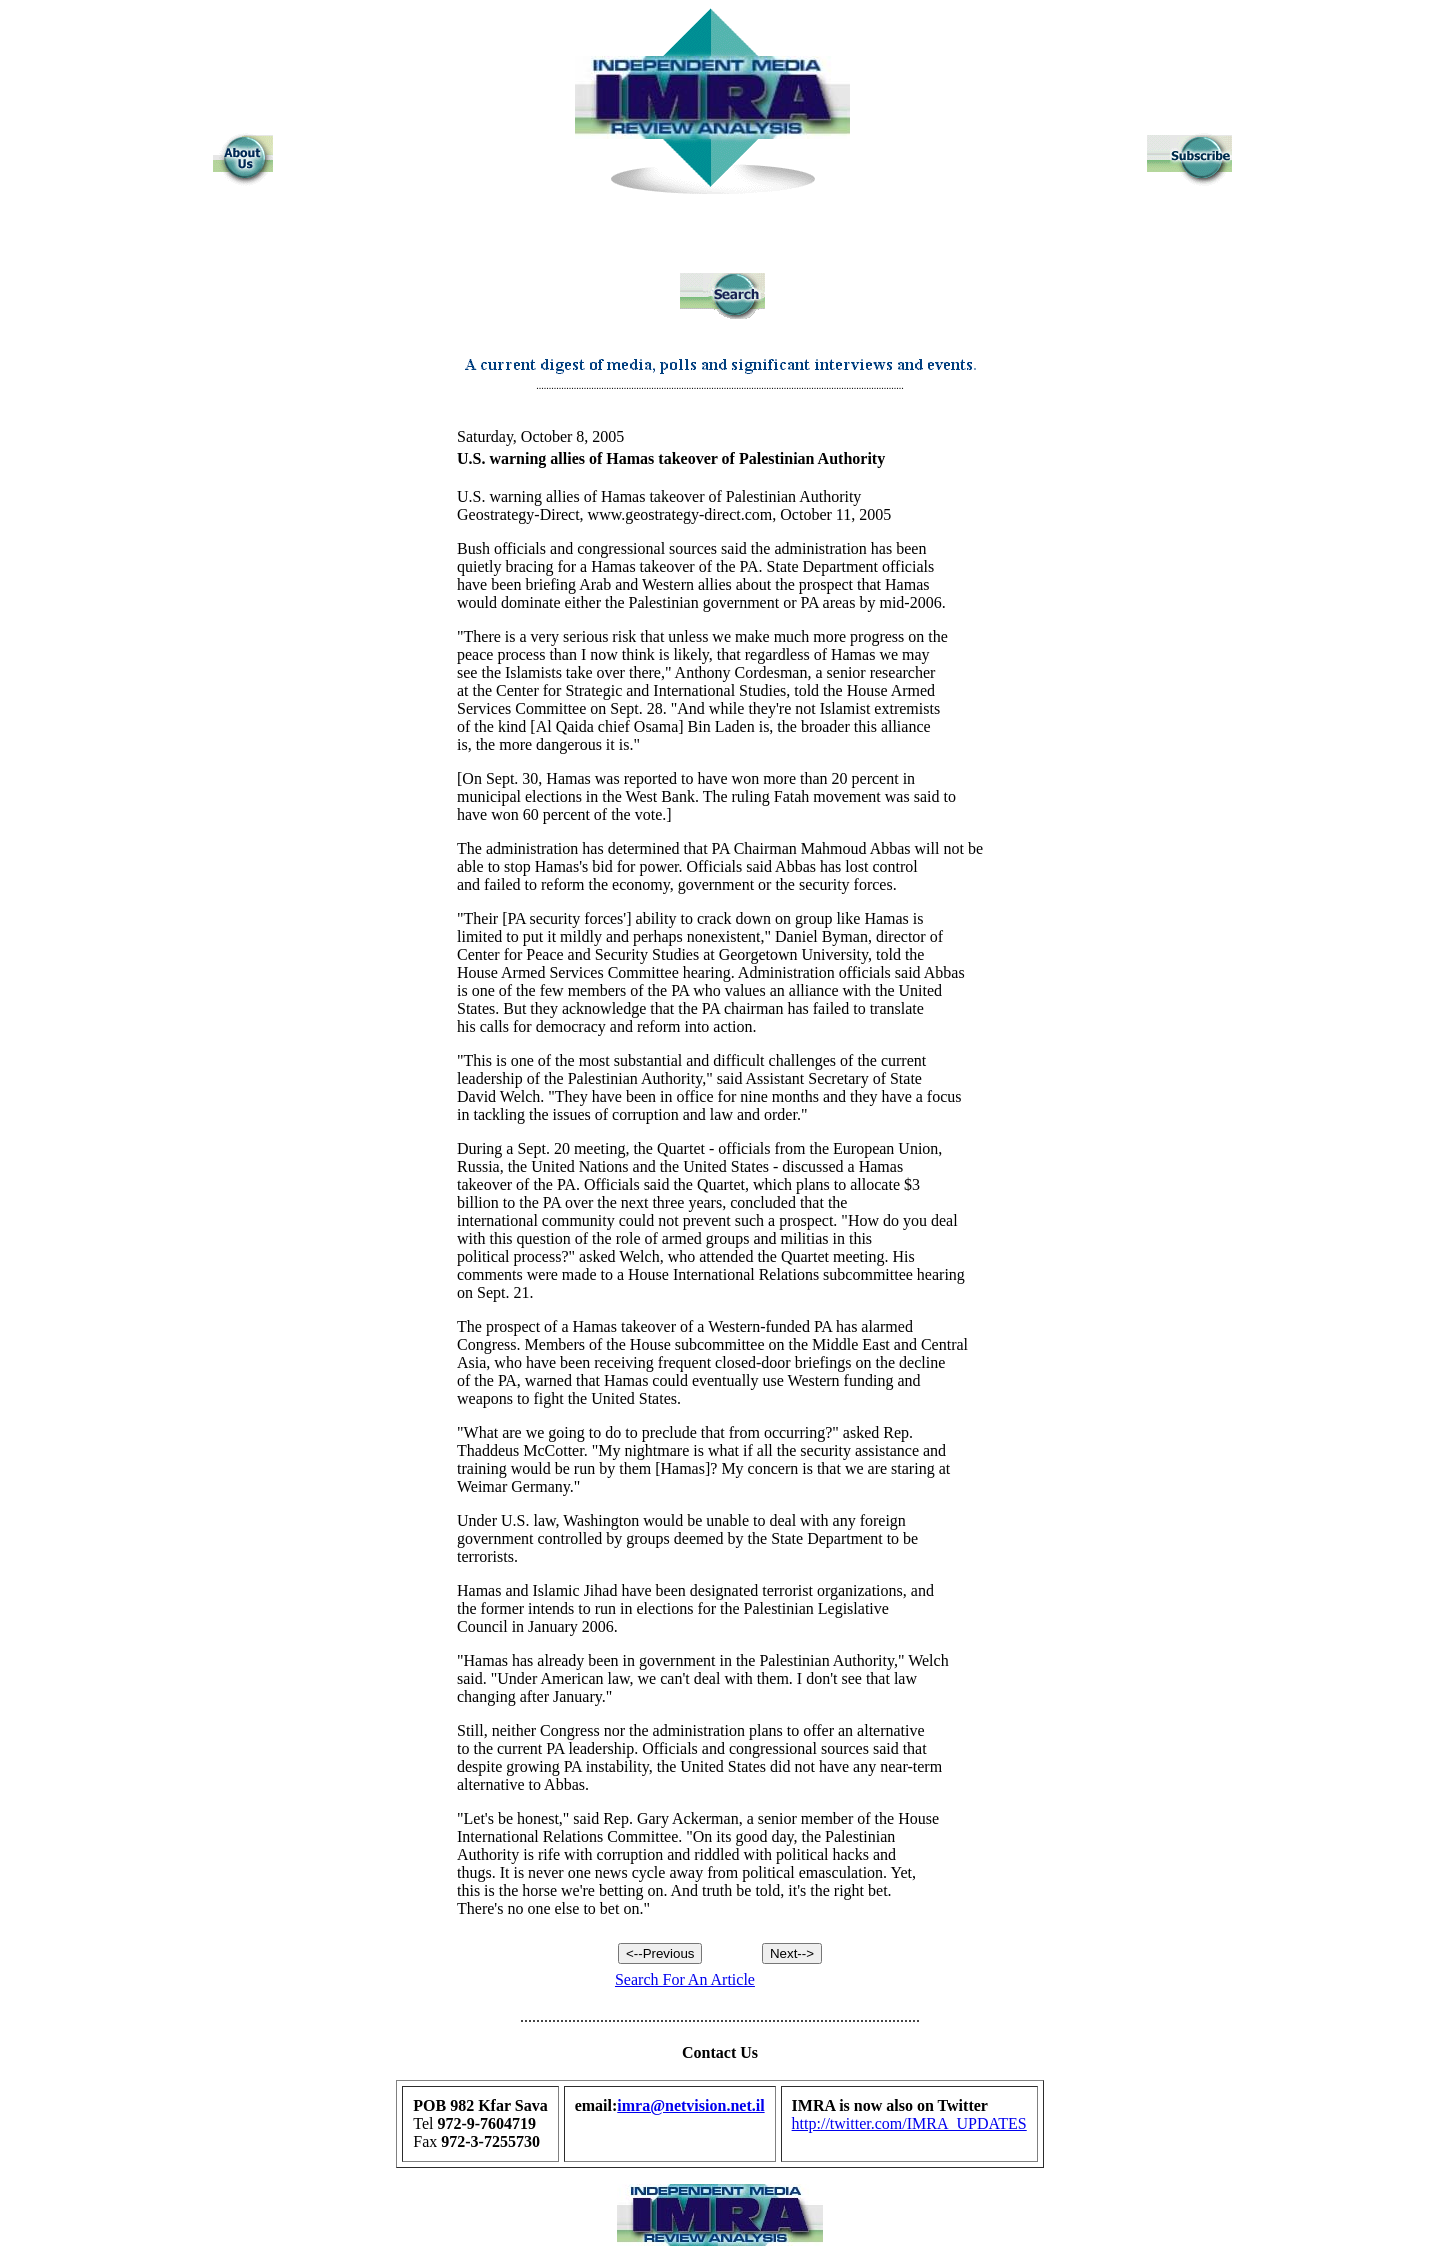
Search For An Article (685, 1979)
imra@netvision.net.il (690, 2105)
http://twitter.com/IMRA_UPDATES (909, 2123)
